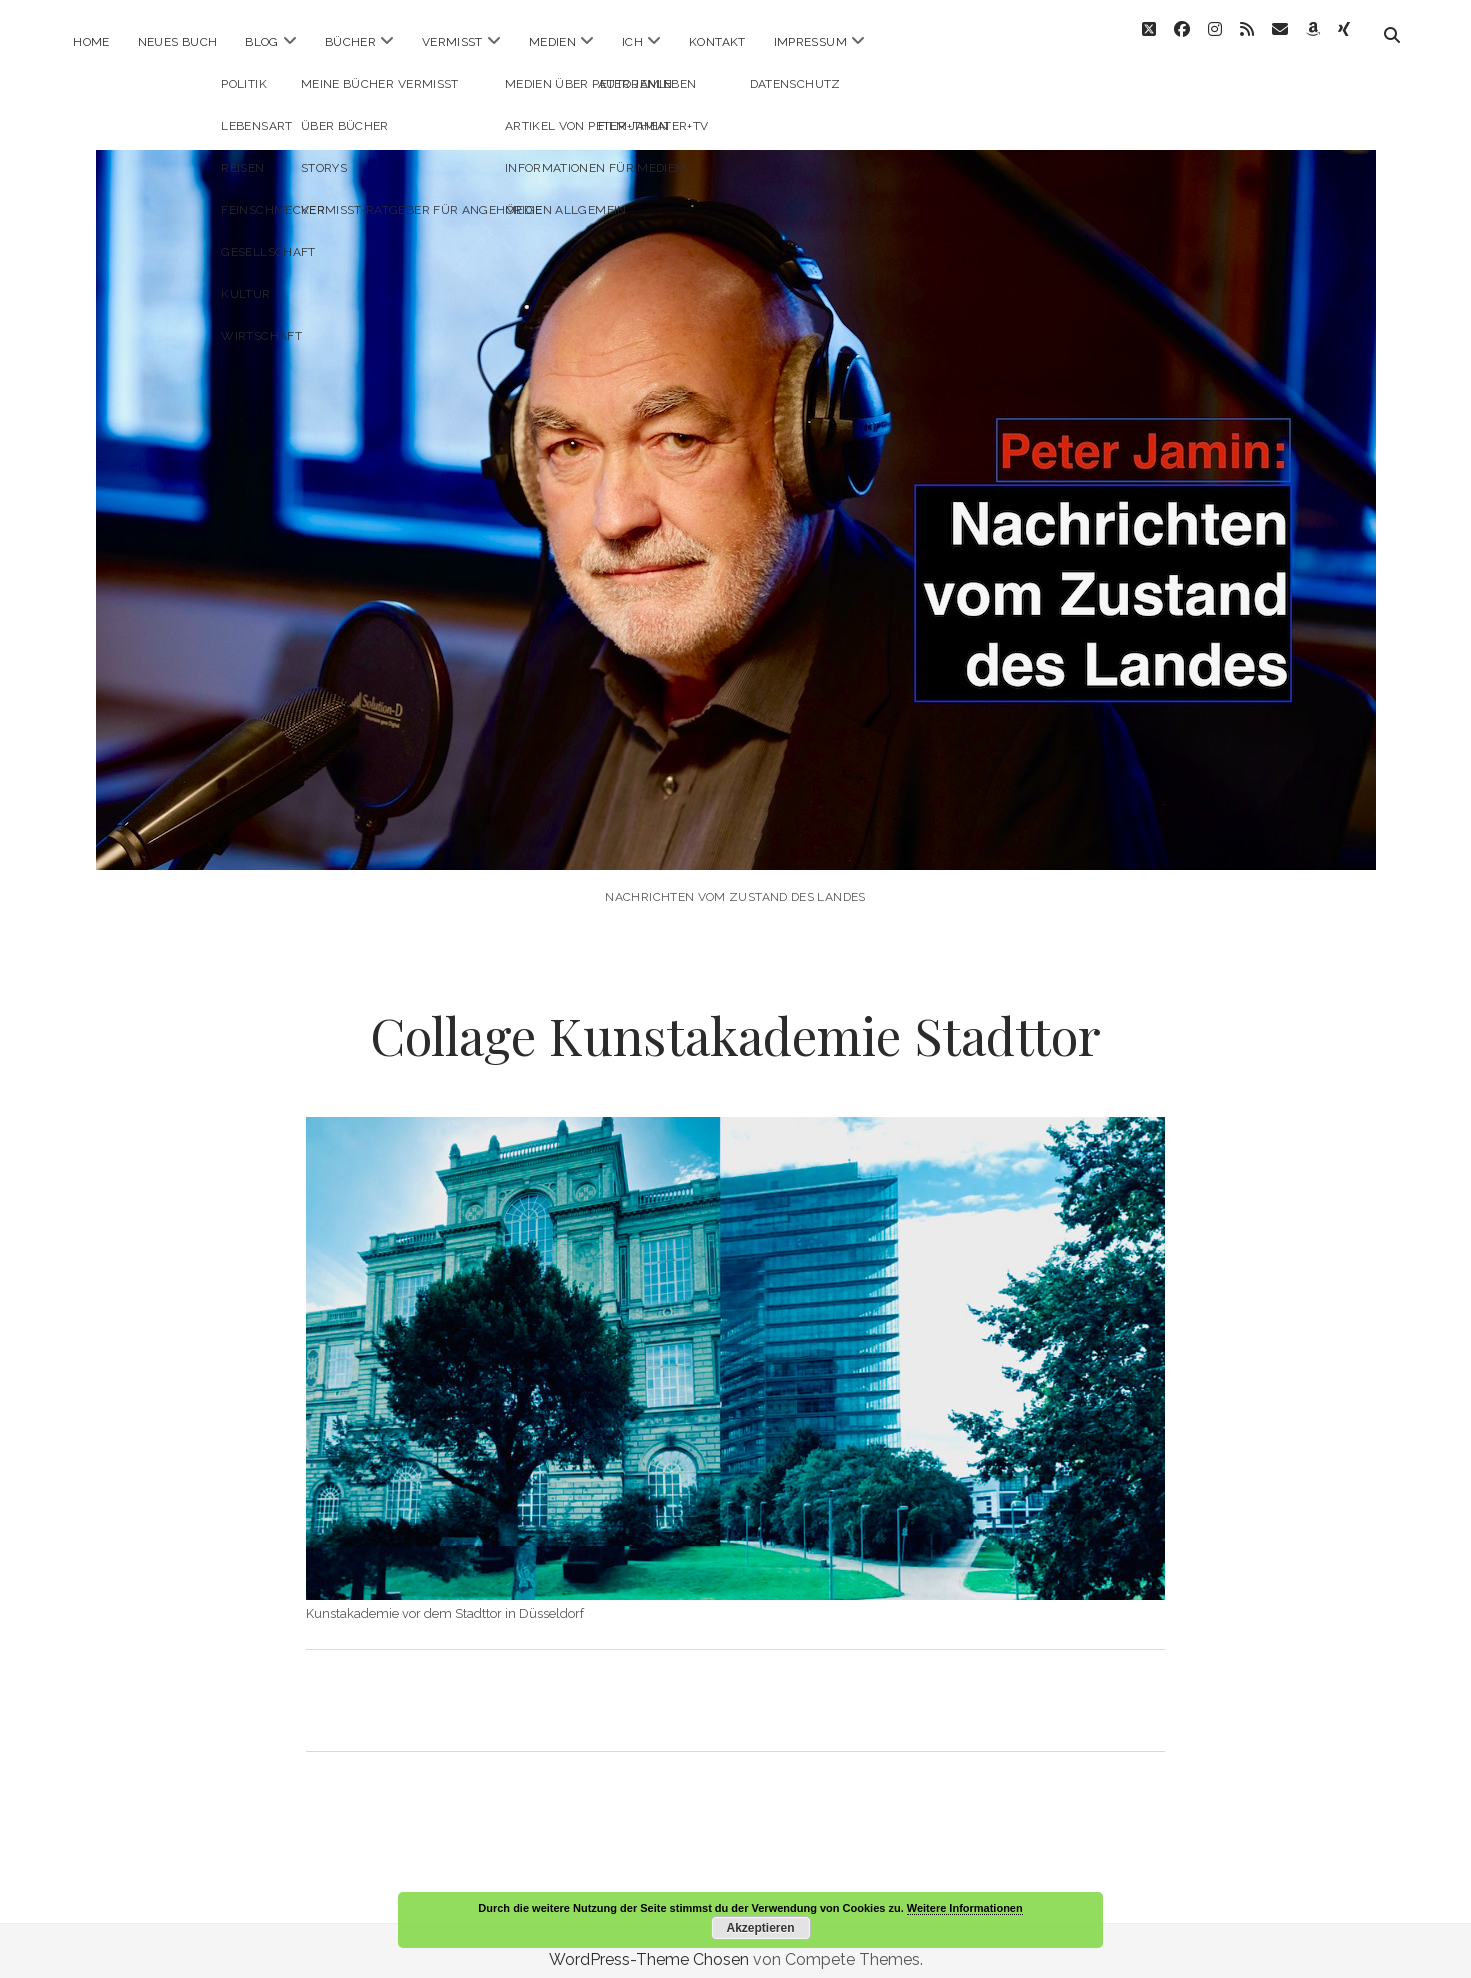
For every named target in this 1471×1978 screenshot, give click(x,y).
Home (91, 42)
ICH (632, 42)
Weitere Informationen (965, 1908)
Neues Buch (178, 42)
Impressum (810, 42)
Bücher (350, 42)
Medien (552, 42)
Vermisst (452, 42)
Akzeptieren (760, 1928)
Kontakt (717, 42)
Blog (261, 42)
